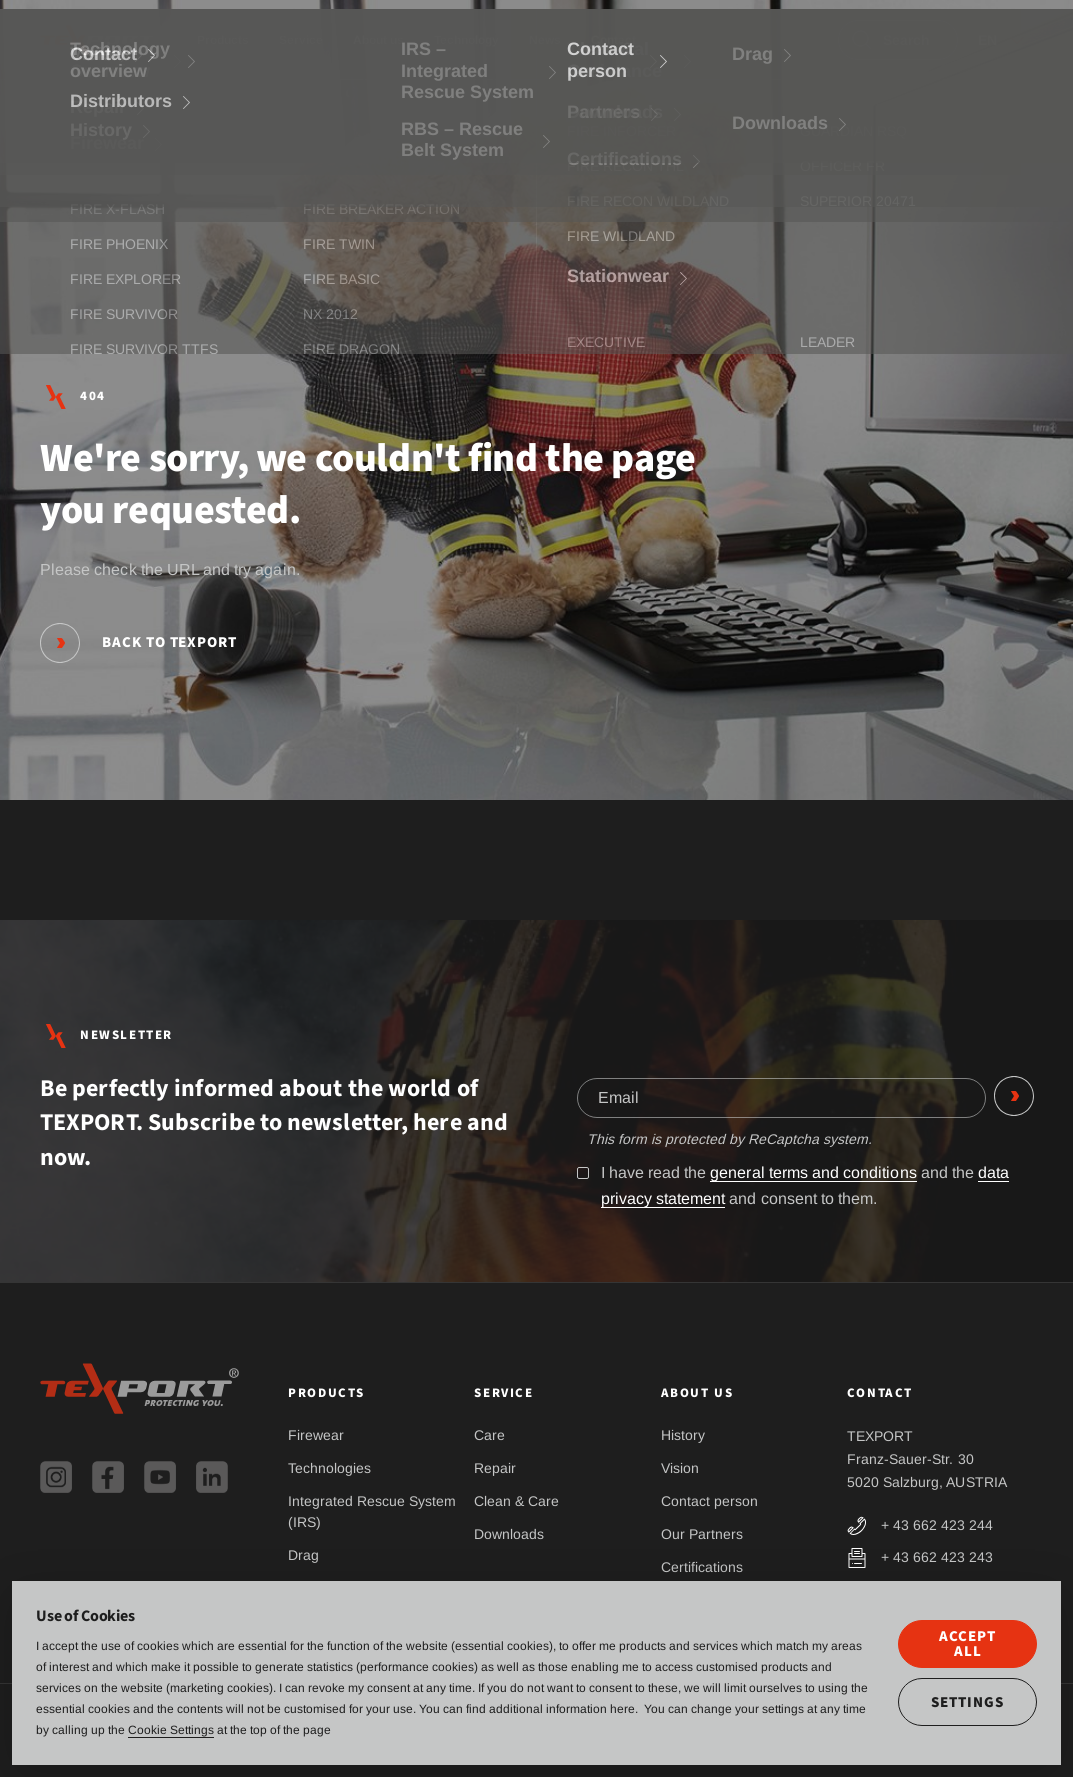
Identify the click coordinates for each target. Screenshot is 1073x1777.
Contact (613, 40)
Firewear (316, 1435)
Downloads (509, 1534)
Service (301, 40)
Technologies (329, 1468)
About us (378, 40)
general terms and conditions (813, 1172)
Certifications (702, 1567)
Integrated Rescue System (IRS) (372, 1511)
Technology (466, 40)
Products (223, 40)
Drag (303, 1555)
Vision (680, 1468)
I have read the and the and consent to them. (794, 1186)
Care (489, 1435)
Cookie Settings (171, 1730)
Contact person (709, 1501)
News (545, 40)
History (683, 1435)
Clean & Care (516, 1501)
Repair (495, 1468)
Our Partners (702, 1534)
